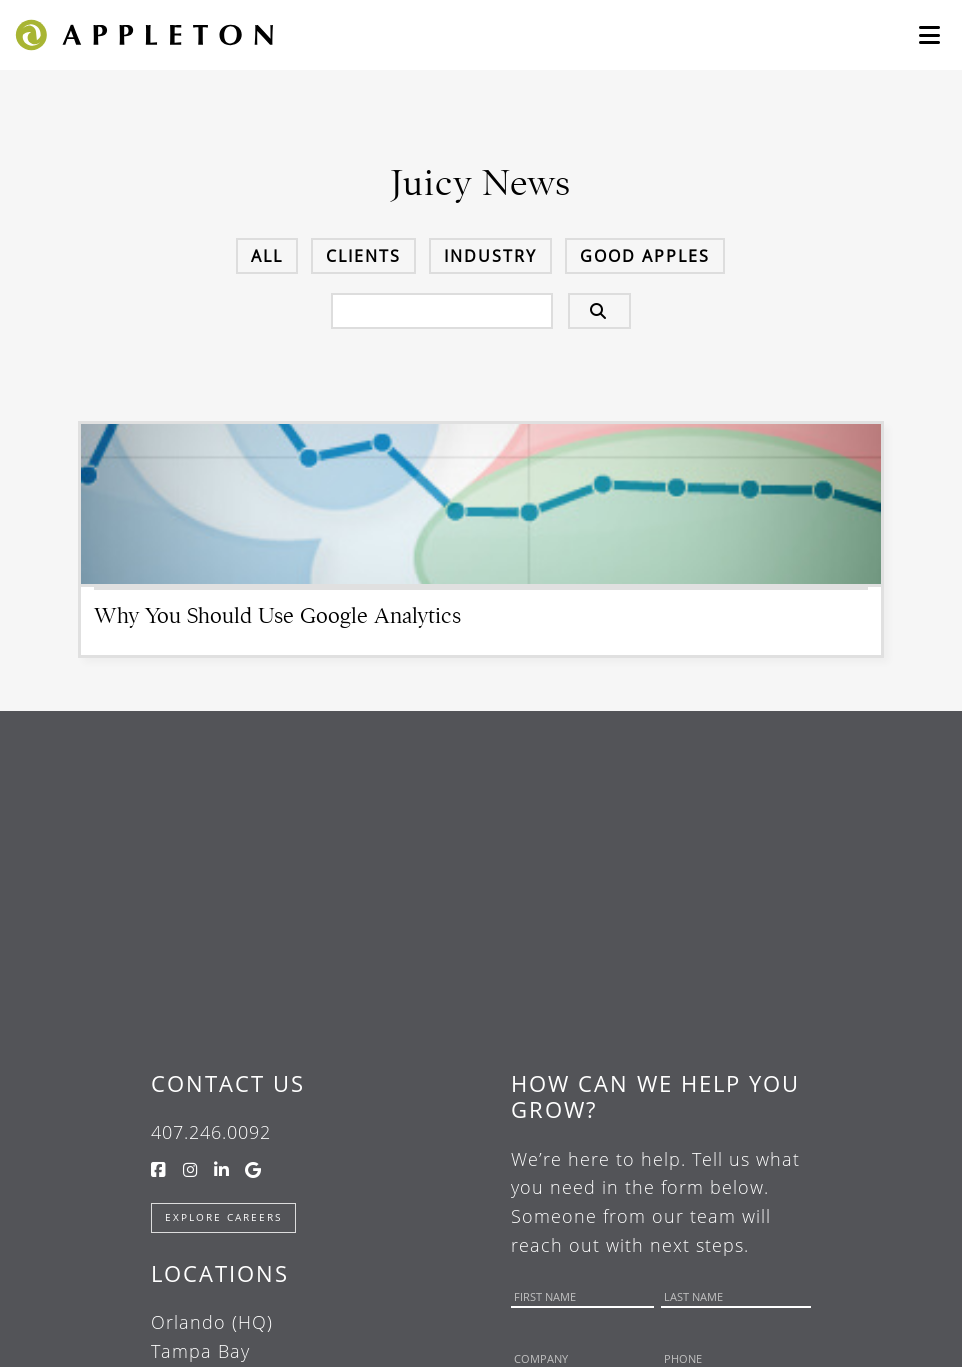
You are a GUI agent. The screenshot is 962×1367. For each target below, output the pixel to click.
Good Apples (645, 256)
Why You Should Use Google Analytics (277, 615)
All (267, 256)
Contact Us (228, 1083)
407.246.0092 (211, 1132)
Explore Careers (223, 1217)
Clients (363, 256)
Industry (490, 256)
